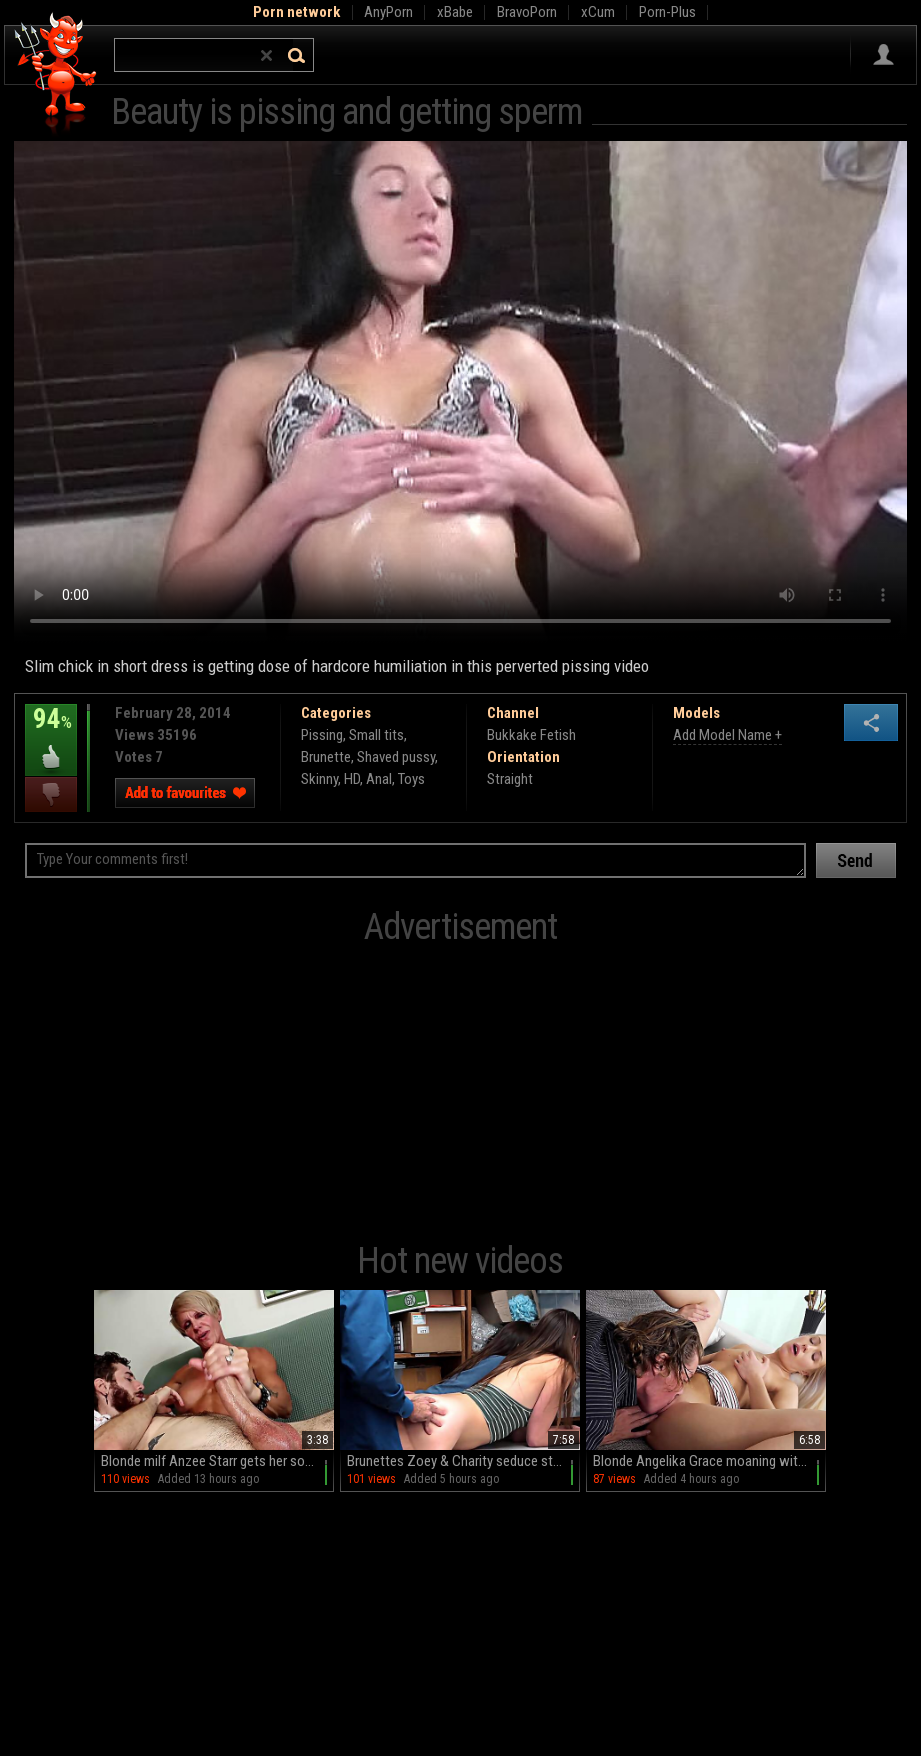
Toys (411, 779)
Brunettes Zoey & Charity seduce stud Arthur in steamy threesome (463, 1461)
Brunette (326, 757)
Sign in (883, 55)
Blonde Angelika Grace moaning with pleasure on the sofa (709, 1461)
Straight (510, 779)
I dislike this (51, 794)
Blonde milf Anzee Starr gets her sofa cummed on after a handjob (217, 1461)
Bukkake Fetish (531, 735)
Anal (379, 779)
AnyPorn (388, 12)
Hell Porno (56, 74)
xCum (598, 12)
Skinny (319, 779)
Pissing (322, 735)
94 (51, 733)
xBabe (455, 12)
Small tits (376, 735)
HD (352, 779)
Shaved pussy (396, 757)
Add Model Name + (727, 735)
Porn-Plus (667, 12)
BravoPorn (527, 12)
